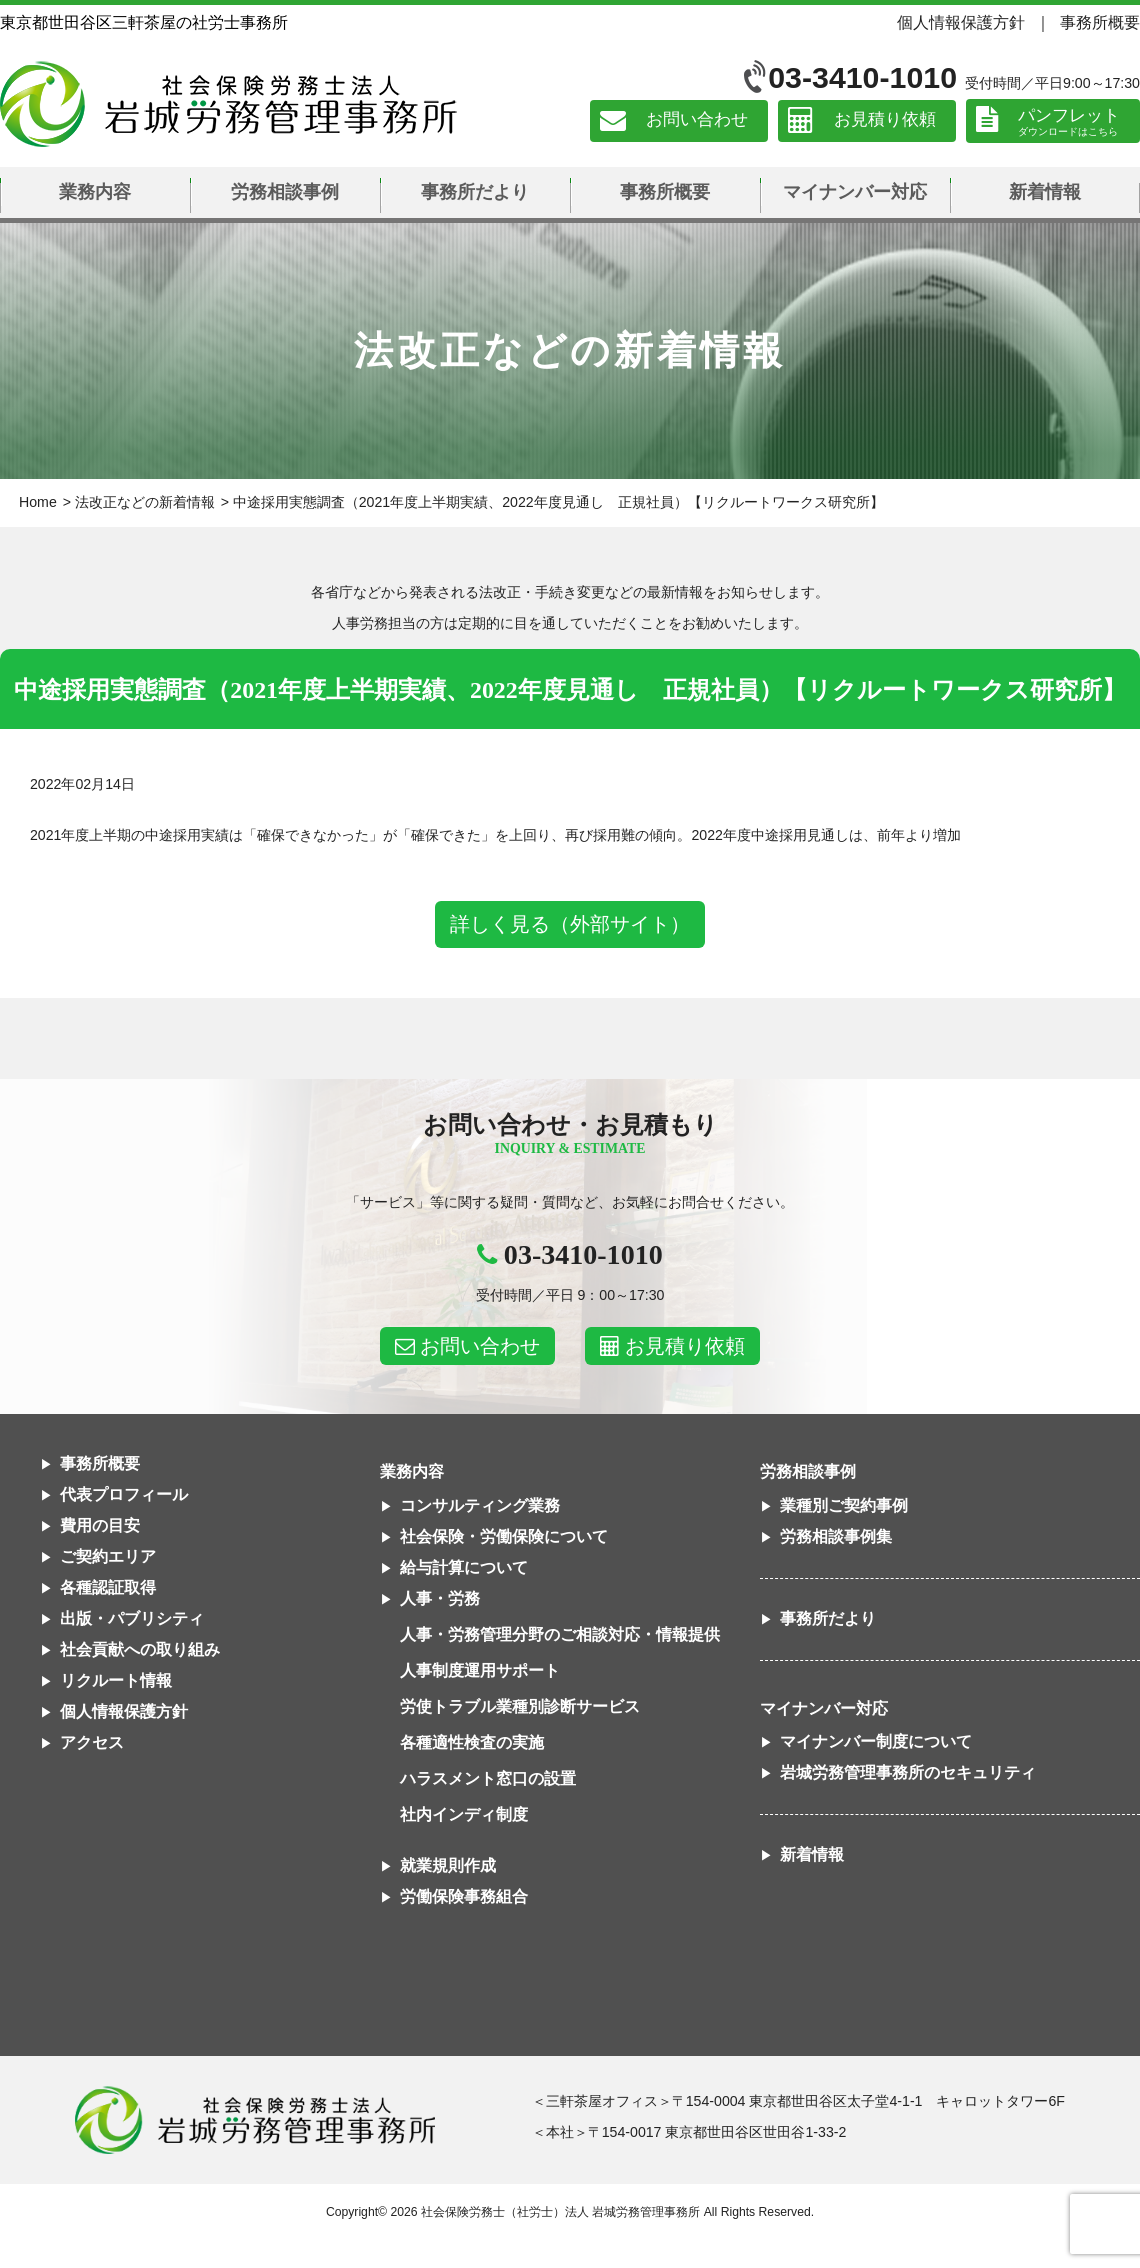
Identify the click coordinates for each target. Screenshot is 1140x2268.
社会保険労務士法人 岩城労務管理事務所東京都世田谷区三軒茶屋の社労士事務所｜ (255, 2120)
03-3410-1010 (862, 77)
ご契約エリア (108, 1556)
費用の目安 (100, 1525)
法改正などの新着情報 (145, 502)
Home (38, 502)
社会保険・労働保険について (504, 1536)
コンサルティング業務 (480, 1505)
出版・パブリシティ (132, 1618)
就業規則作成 (448, 1865)
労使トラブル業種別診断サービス (520, 1706)
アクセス (92, 1742)
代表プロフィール (124, 1494)
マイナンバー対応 (855, 192)
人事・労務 (440, 1598)
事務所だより (475, 192)
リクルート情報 (116, 1680)
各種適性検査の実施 (472, 1742)
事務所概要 (1100, 22)
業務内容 (95, 192)
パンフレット (1069, 115)
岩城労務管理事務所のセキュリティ (908, 1772)
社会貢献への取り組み (140, 1649)
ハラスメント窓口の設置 (488, 1778)
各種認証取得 (108, 1587)
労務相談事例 (285, 192)
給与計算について (464, 1567)
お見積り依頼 (885, 120)
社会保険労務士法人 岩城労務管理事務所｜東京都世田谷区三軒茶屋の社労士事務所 (228, 104)
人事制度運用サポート (480, 1670)
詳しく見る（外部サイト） (570, 924)
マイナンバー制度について (876, 1741)
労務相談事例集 (836, 1536)
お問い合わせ (697, 120)
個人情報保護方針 (961, 22)
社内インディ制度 (464, 1814)
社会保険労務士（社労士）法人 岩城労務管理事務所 (560, 2212)
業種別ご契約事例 (844, 1505)
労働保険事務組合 (464, 1896)
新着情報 (1045, 192)
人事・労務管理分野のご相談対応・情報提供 (560, 1634)
